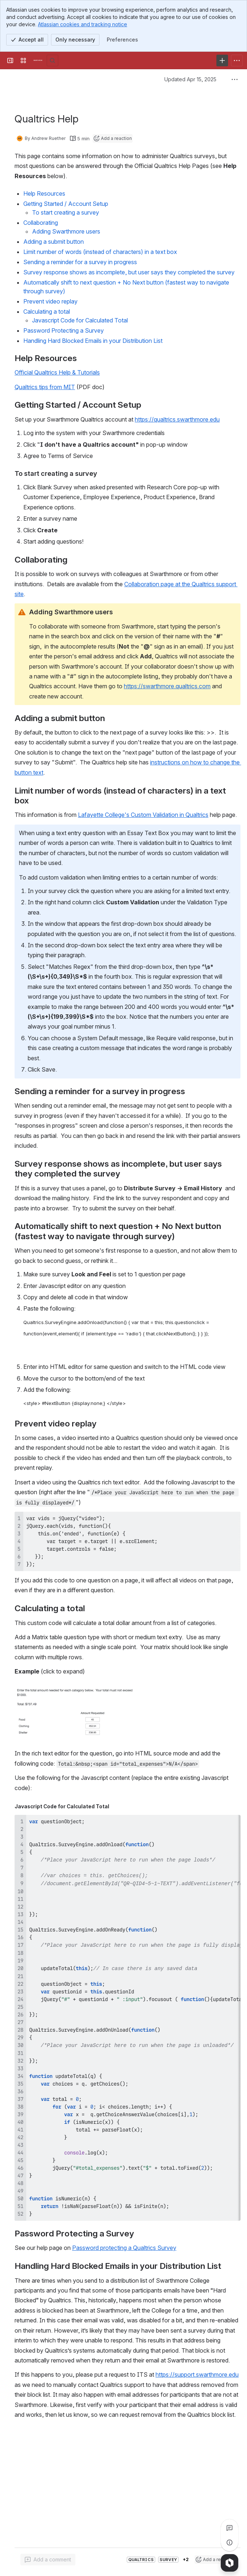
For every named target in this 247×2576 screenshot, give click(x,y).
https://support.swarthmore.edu (197, 2374)
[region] (127, 2018)
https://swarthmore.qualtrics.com (167, 686)
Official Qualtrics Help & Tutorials (57, 372)
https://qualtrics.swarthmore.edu (177, 419)
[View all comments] (229, 2528)
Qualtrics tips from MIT (45, 387)
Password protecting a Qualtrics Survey (124, 2247)
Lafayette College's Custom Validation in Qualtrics (143, 814)
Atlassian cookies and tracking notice (82, 24)
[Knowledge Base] (38, 60)
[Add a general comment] (47, 2559)
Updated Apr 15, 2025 (190, 79)
